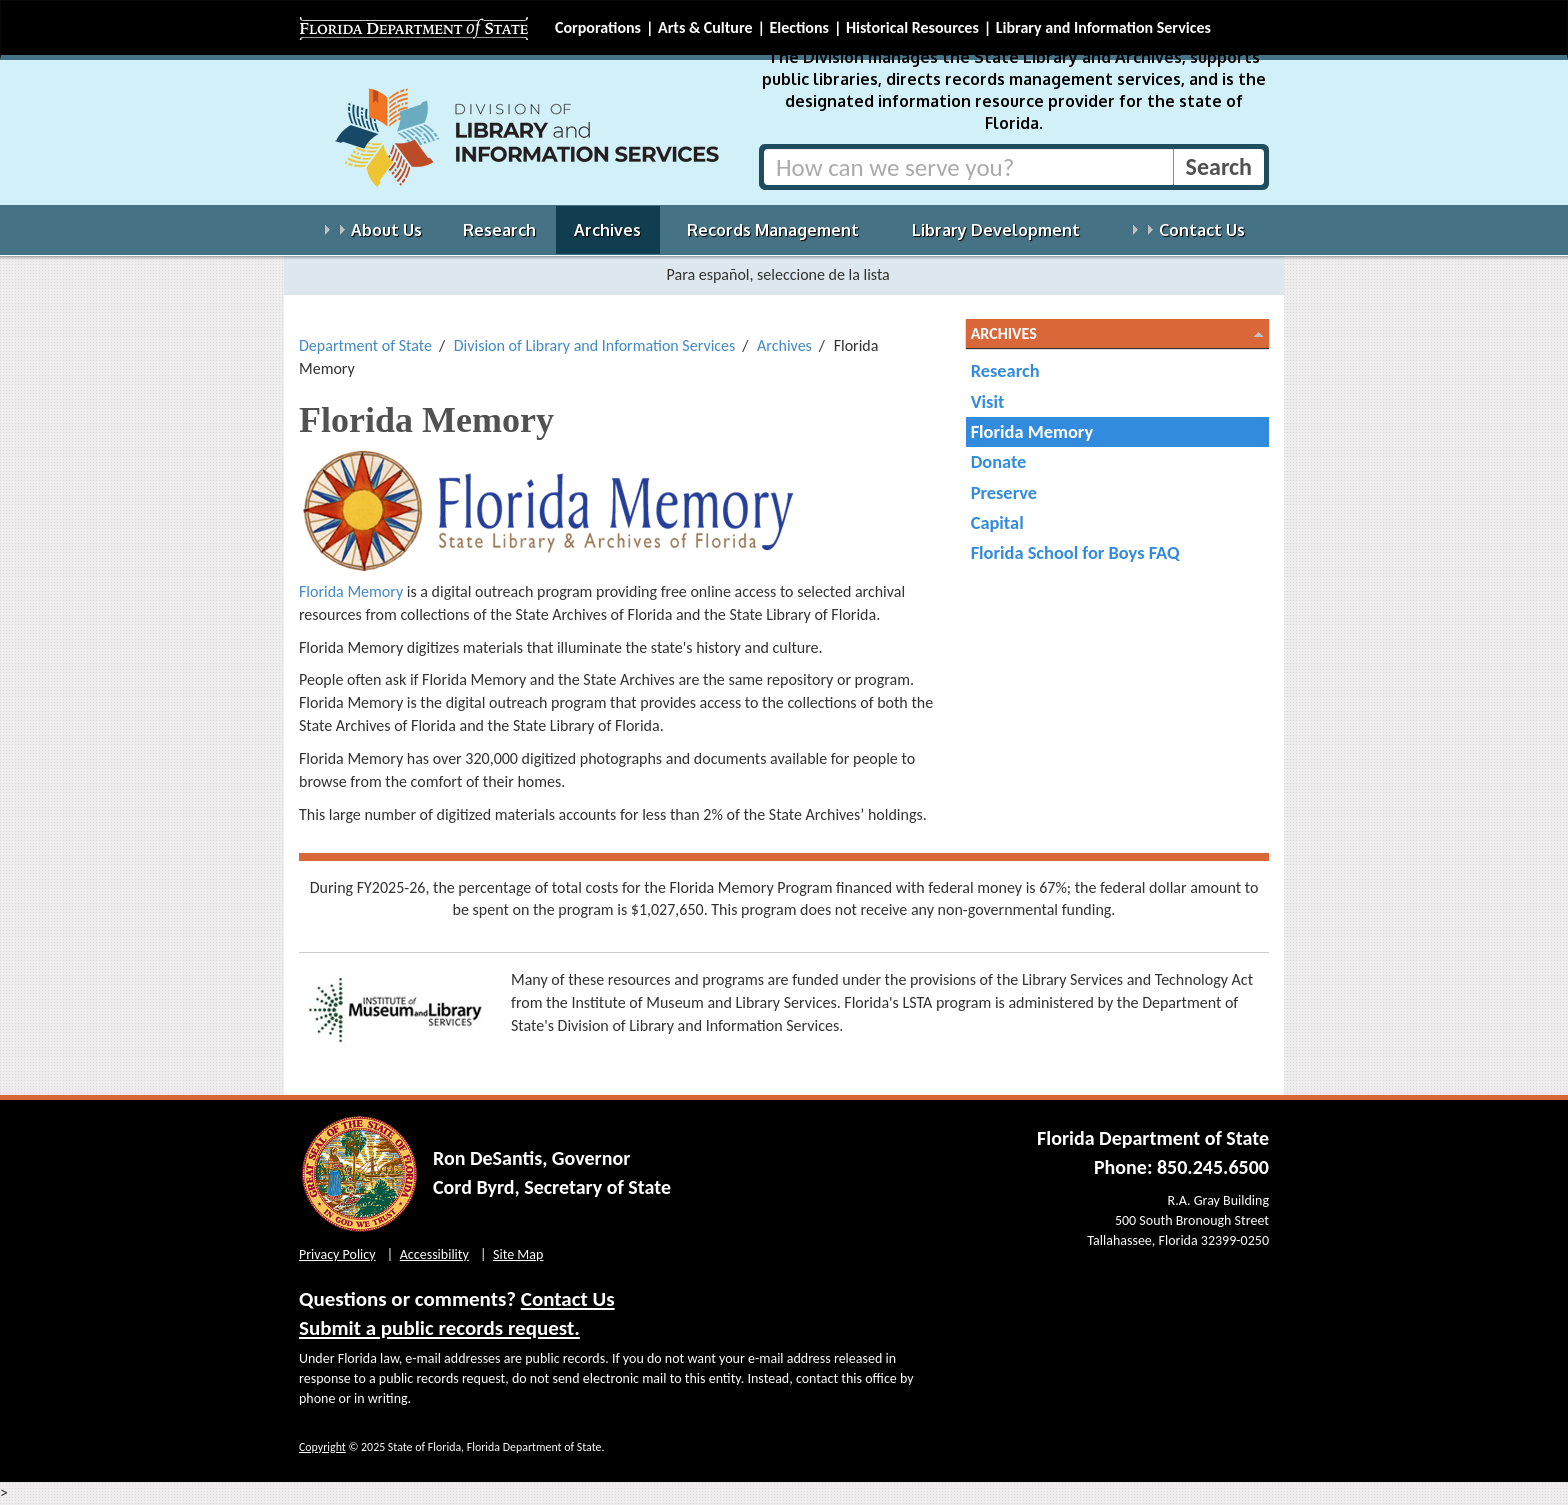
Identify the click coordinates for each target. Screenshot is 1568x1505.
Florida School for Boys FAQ (1075, 552)
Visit (988, 401)
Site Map (518, 1254)
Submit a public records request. (439, 1328)
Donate (999, 461)
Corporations (598, 27)
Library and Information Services (1103, 27)
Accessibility (434, 1254)
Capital (997, 522)
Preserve (1004, 492)
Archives (784, 345)
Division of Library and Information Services (595, 345)
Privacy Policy (337, 1254)
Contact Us (568, 1299)
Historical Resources (912, 27)
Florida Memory (353, 591)
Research (1005, 370)
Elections (798, 27)
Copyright (322, 1447)
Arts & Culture (705, 27)
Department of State (365, 345)
